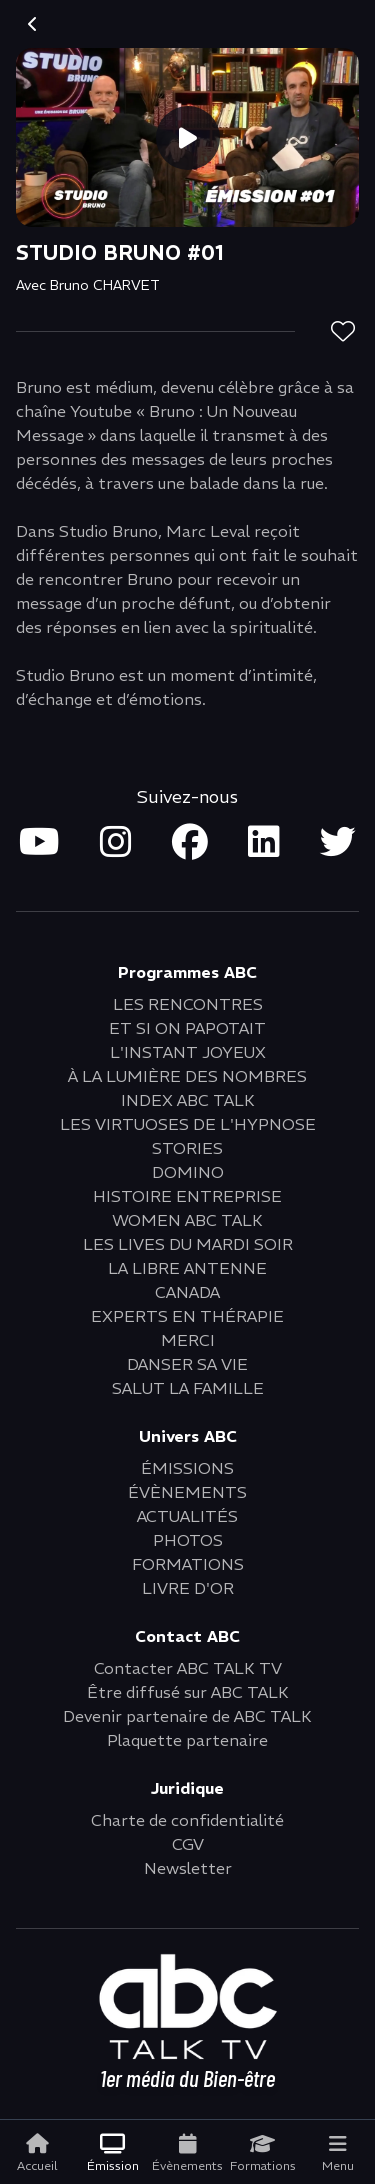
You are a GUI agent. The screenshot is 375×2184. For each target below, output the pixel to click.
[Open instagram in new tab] (116, 843)
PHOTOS (188, 1540)
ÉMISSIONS (187, 1468)
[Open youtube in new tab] (39, 843)
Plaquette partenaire (187, 1740)
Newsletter (188, 1868)
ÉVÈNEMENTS (187, 1492)
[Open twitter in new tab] (338, 843)
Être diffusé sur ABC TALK (188, 1692)
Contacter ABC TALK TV (188, 1668)
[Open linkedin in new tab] (264, 843)
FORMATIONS (188, 1564)
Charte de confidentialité (187, 1820)
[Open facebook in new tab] (190, 843)
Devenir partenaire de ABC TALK (187, 1716)
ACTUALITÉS (187, 1516)
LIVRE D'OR (188, 1588)
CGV (188, 1844)
